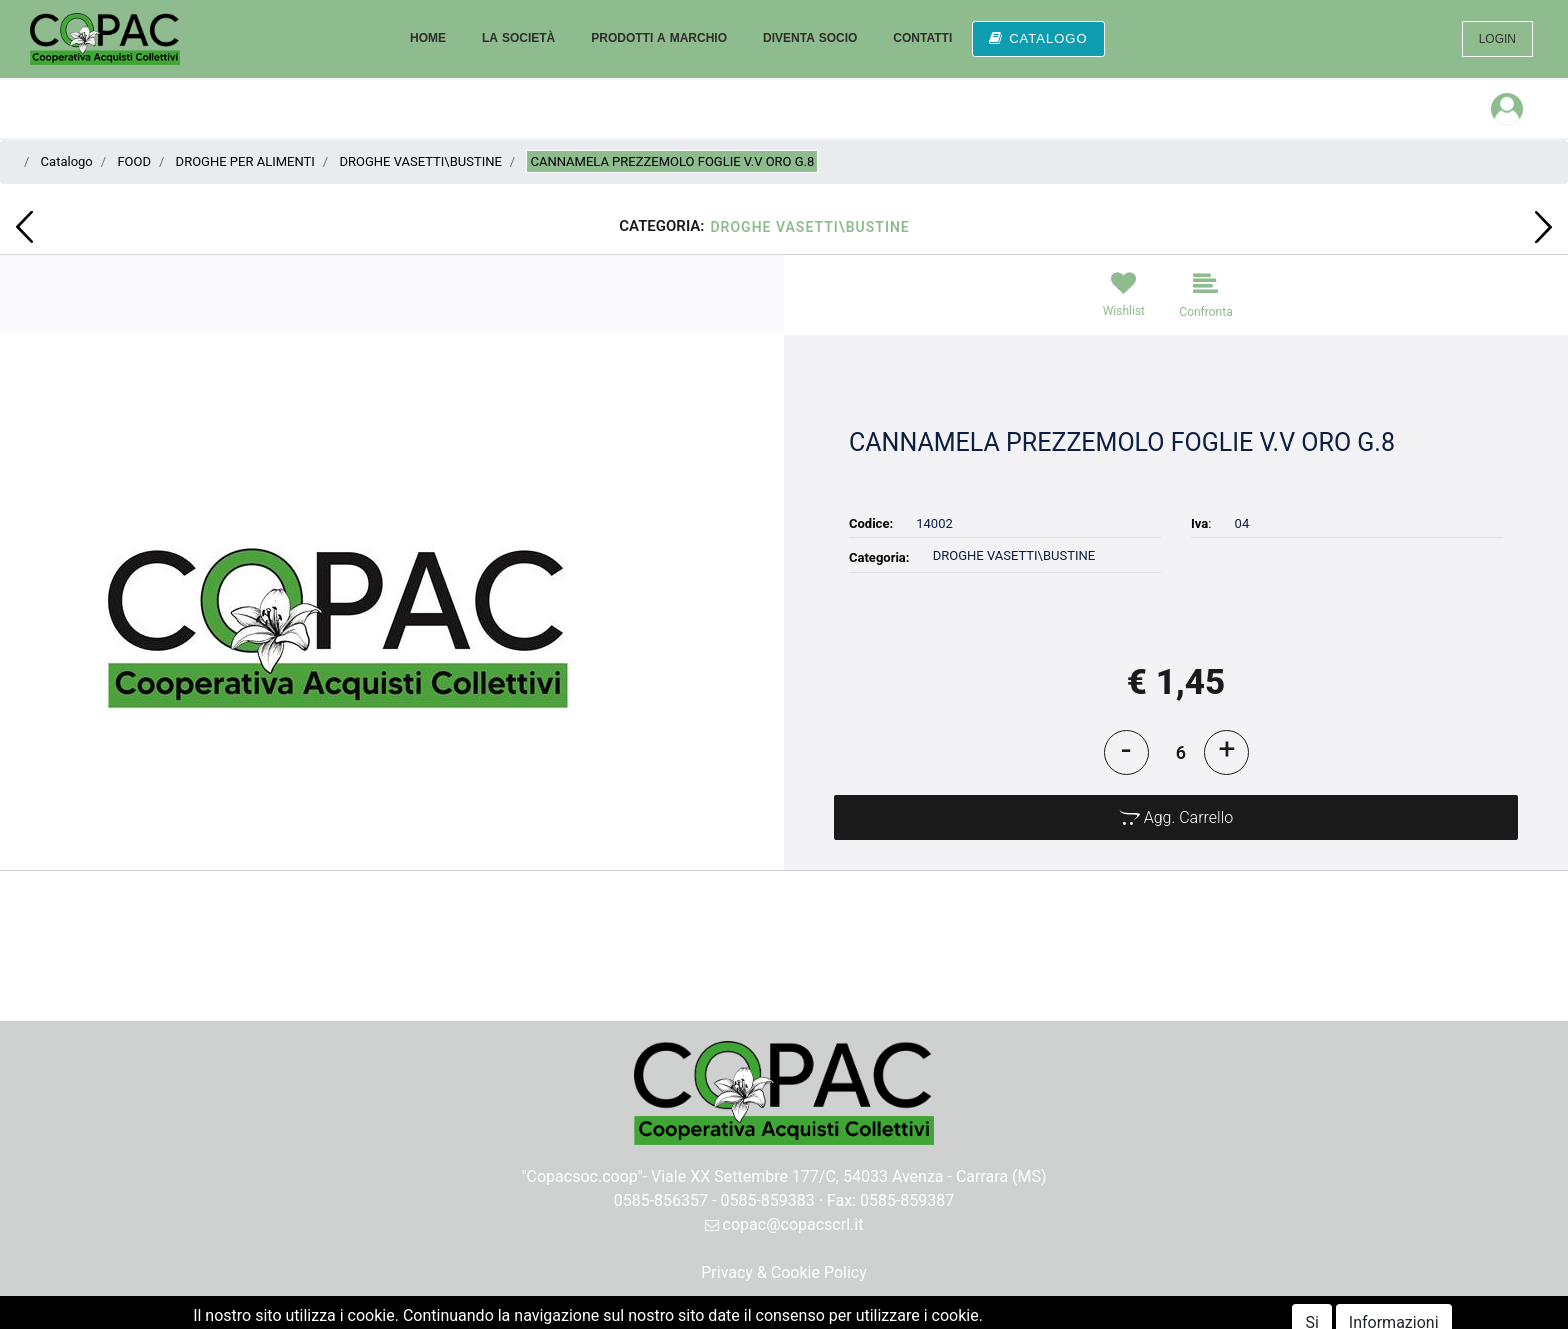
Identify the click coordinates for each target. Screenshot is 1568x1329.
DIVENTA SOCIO (810, 38)
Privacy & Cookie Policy (784, 1272)
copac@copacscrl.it (784, 1224)
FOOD (134, 161)
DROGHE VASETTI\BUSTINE (420, 161)
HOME (428, 38)
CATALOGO (1038, 38)
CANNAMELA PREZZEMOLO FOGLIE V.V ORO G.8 (672, 161)
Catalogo (67, 161)
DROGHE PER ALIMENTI (245, 161)
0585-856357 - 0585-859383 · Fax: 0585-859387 (784, 1200)
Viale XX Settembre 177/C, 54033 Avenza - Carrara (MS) (849, 1176)
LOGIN (1497, 39)
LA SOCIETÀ (518, 38)
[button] (24, 227)
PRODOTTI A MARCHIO (659, 38)
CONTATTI (922, 38)
